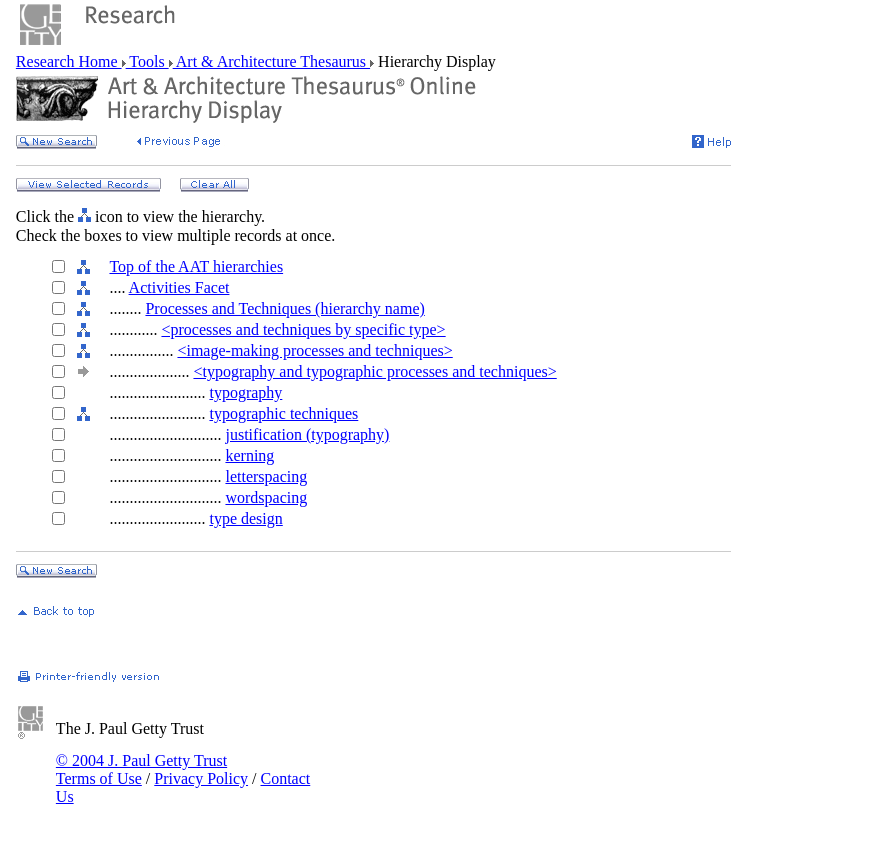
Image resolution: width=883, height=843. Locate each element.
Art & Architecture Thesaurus (271, 61)
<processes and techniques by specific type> (303, 329)
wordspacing (266, 497)
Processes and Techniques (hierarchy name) (284, 308)
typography (245, 392)
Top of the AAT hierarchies (196, 266)
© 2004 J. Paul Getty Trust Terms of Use (141, 769)
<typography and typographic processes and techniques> (374, 371)
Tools (147, 61)
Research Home (69, 61)
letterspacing (266, 476)
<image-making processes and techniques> (314, 350)
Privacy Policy (201, 778)
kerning (249, 455)
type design (245, 518)
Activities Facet (179, 287)
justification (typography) (307, 434)
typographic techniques (283, 413)
